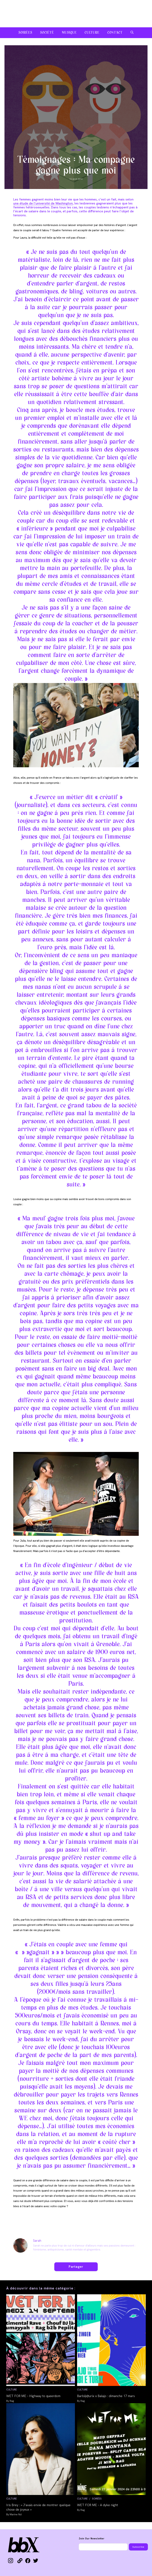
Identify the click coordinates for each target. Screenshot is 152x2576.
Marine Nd (16, 2514)
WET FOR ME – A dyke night (97, 2505)
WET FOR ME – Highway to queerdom (33, 2396)
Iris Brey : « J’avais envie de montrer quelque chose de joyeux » (38, 2507)
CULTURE (76, 150)
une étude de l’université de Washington (43, 203)
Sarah (37, 2240)
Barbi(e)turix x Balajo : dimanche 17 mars (106, 2396)
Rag (12, 2400)
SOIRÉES (97, 2498)
